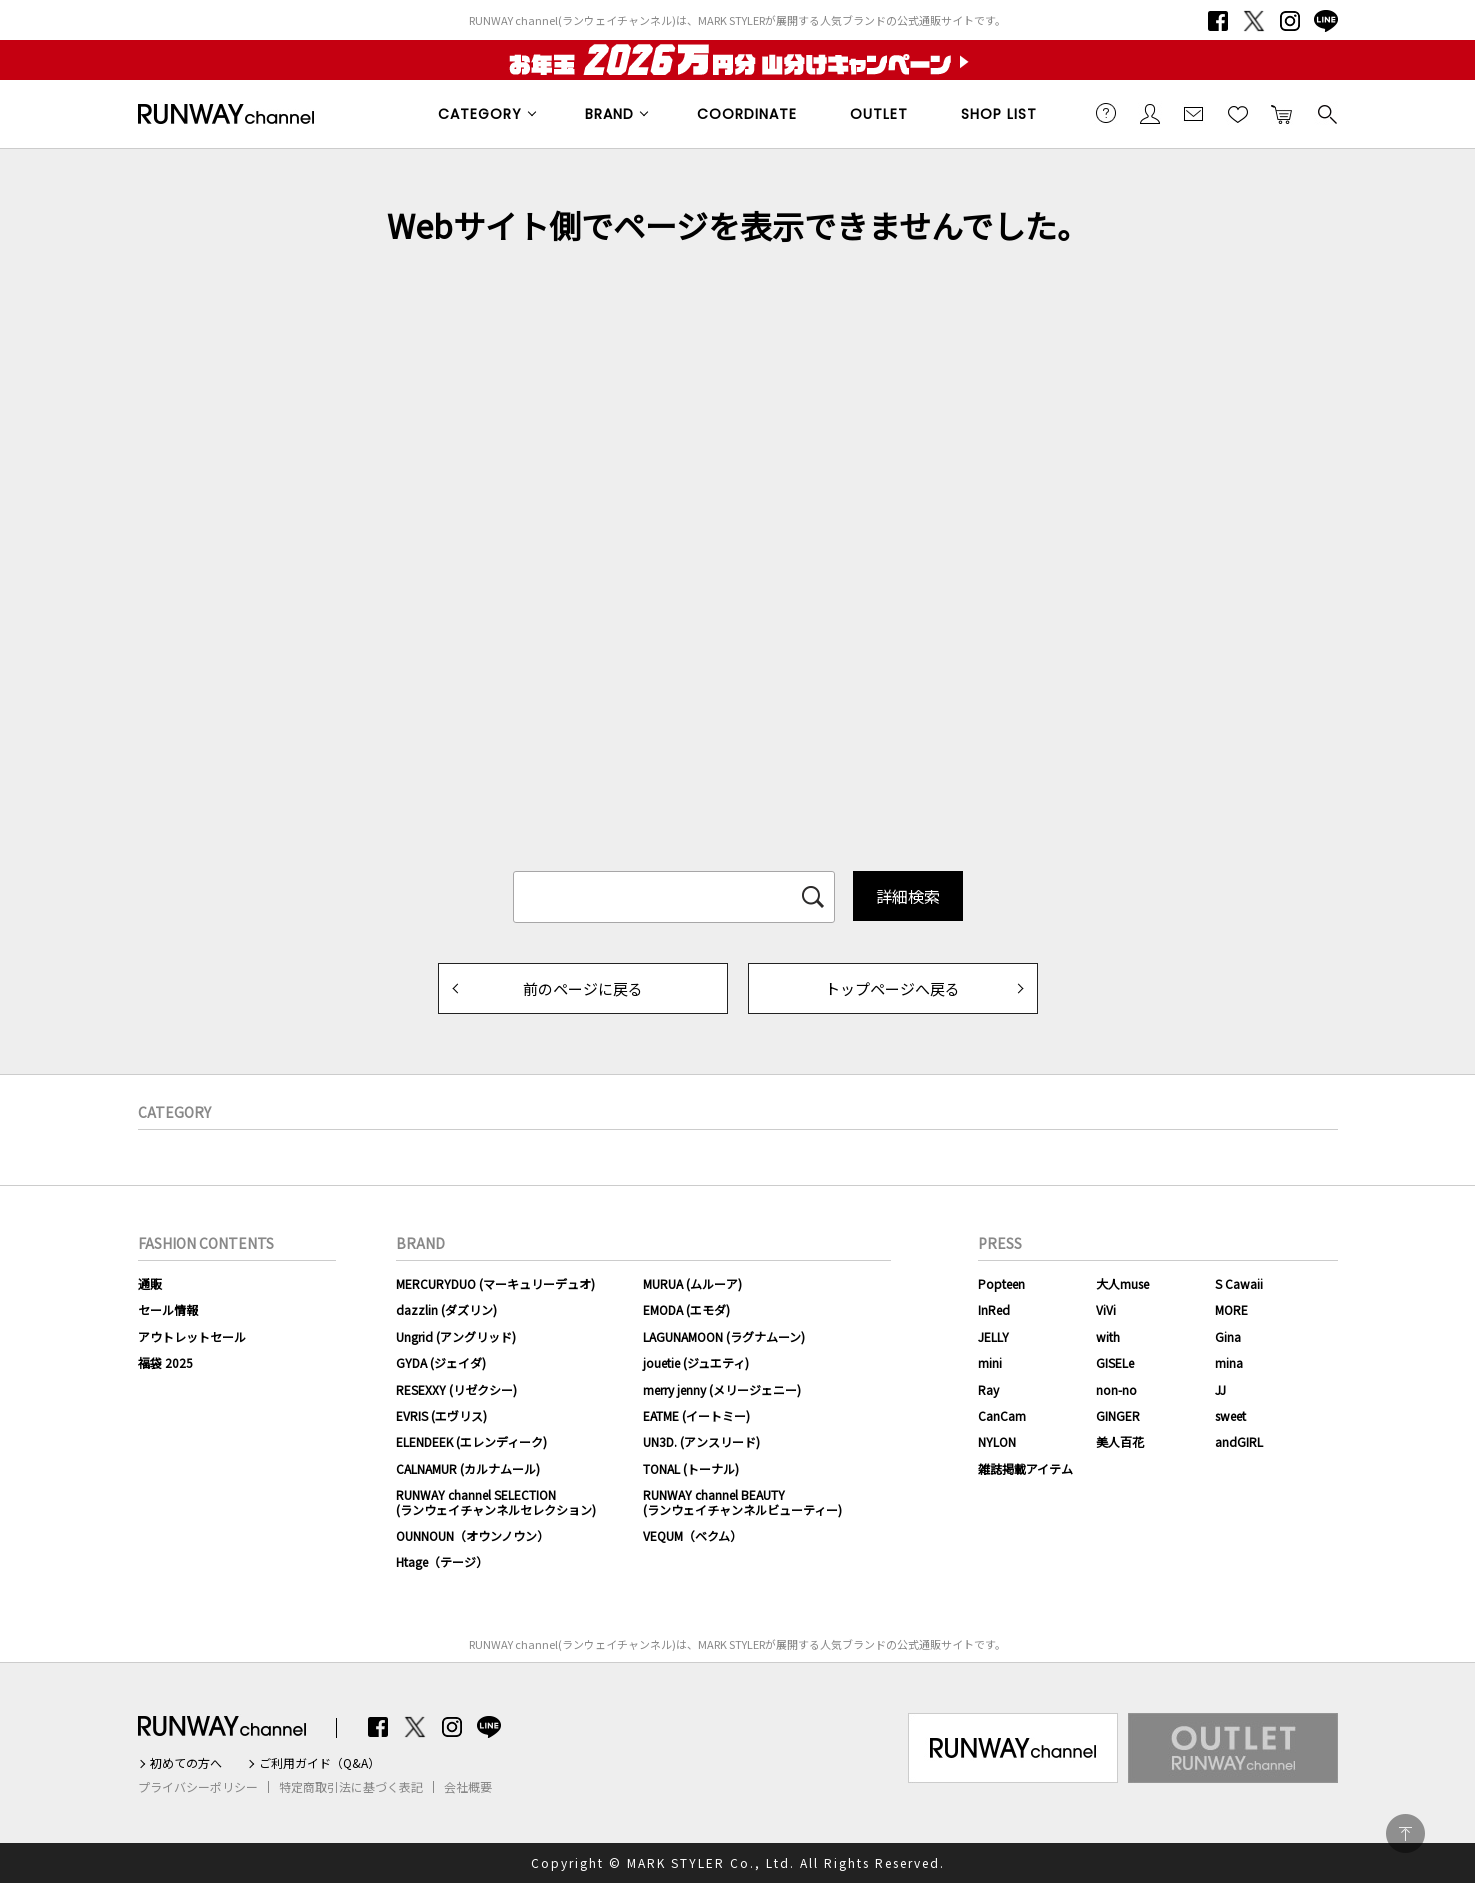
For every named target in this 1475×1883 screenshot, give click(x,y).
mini (990, 1362)
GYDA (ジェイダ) (441, 1362)
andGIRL (1239, 1441)
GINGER (1118, 1415)
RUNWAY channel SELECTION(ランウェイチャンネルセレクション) (496, 1501)
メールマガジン (1194, 113)
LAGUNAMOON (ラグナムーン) (724, 1336)
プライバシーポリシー (198, 1787)
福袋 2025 (165, 1362)
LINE (1326, 21)
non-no (1116, 1389)
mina (1229, 1362)
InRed (994, 1309)
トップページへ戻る (892, 988)
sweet (1230, 1415)
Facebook (1218, 21)
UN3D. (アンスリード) (701, 1441)
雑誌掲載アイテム (1025, 1468)
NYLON (997, 1441)
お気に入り (1238, 113)
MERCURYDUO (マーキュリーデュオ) (495, 1283)
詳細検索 (908, 896)
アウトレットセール (192, 1336)
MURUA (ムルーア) (692, 1283)
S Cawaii (1239, 1283)
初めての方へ (186, 1763)
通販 (150, 1283)
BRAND (609, 114)
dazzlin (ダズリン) (446, 1309)
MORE (1231, 1309)
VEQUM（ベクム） (692, 1535)
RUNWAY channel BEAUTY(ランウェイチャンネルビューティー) (742, 1501)
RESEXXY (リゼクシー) (456, 1389)
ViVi (1106, 1309)
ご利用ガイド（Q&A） (319, 1763)
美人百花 (1120, 1441)
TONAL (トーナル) (691, 1468)
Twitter (1254, 21)
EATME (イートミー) (696, 1415)
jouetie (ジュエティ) (696, 1362)
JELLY (993, 1336)
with (1108, 1336)
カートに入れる (1282, 113)
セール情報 (168, 1309)
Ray (988, 1389)
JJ (1220, 1389)
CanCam (1002, 1415)
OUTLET (879, 114)
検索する (1326, 113)
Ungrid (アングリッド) (456, 1336)
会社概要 (468, 1787)
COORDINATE (747, 114)
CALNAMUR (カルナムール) (468, 1468)
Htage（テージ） (442, 1561)
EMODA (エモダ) (686, 1309)
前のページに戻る (583, 988)
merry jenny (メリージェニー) (722, 1389)
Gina (1228, 1336)
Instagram (1290, 21)
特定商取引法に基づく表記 (351, 1787)
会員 (1150, 113)
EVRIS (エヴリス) (441, 1415)
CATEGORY (480, 114)
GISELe (1115, 1362)
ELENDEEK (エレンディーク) (471, 1441)
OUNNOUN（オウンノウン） (472, 1535)
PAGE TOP (1405, 1833)
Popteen (1001, 1283)
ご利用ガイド (1106, 113)
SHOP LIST (999, 114)
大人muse (1122, 1283)
